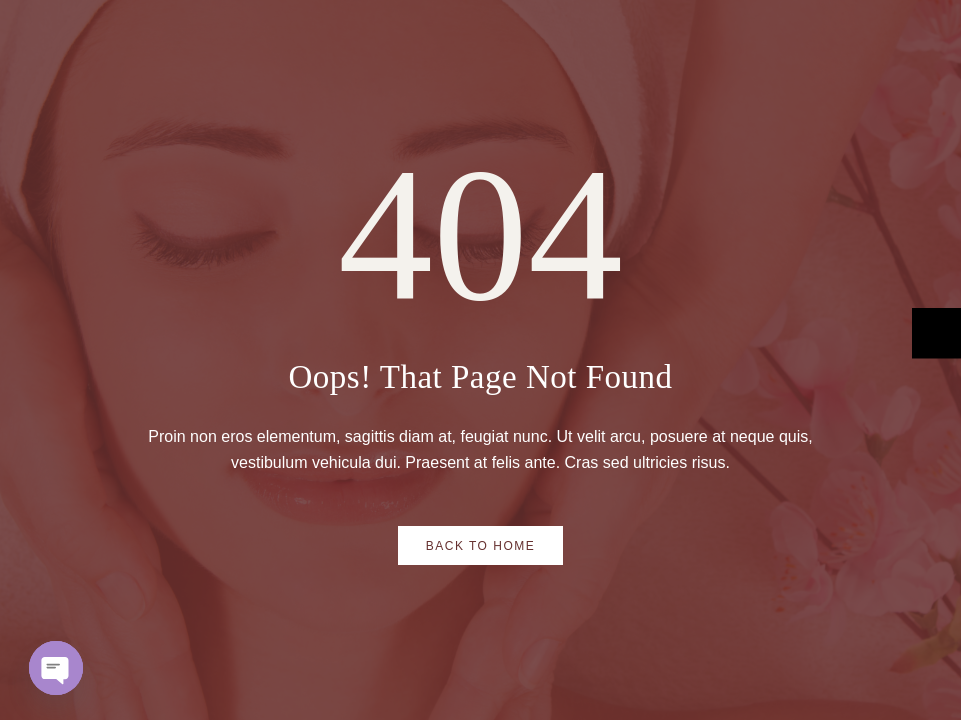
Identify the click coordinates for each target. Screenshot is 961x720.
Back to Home (481, 546)
